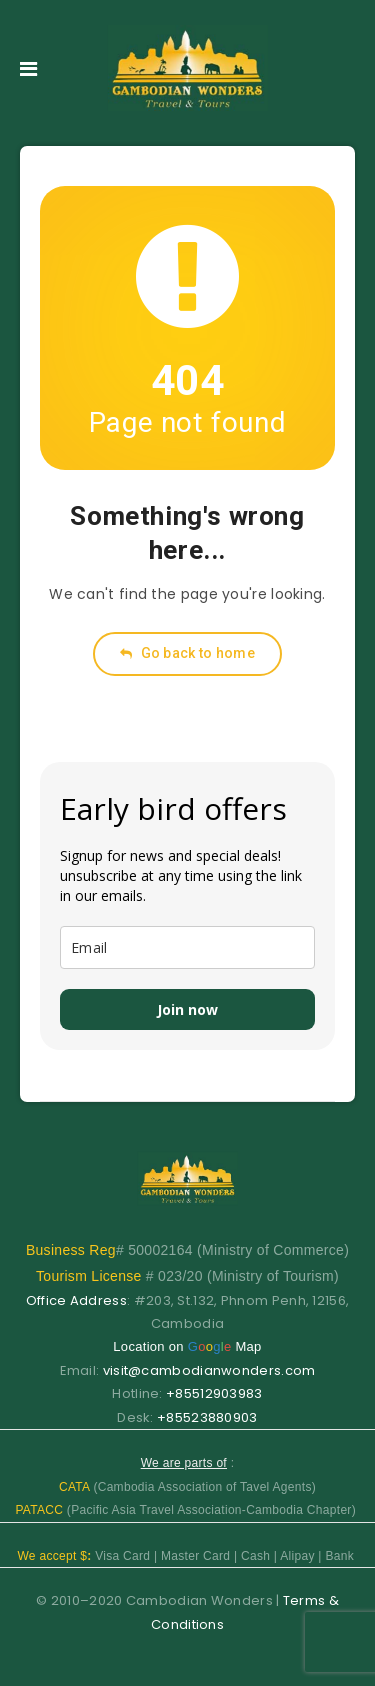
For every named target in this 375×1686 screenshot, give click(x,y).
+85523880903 (207, 1417)
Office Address (76, 1300)
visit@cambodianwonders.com (209, 1370)
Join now (187, 1009)
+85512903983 (214, 1393)
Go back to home (187, 653)
